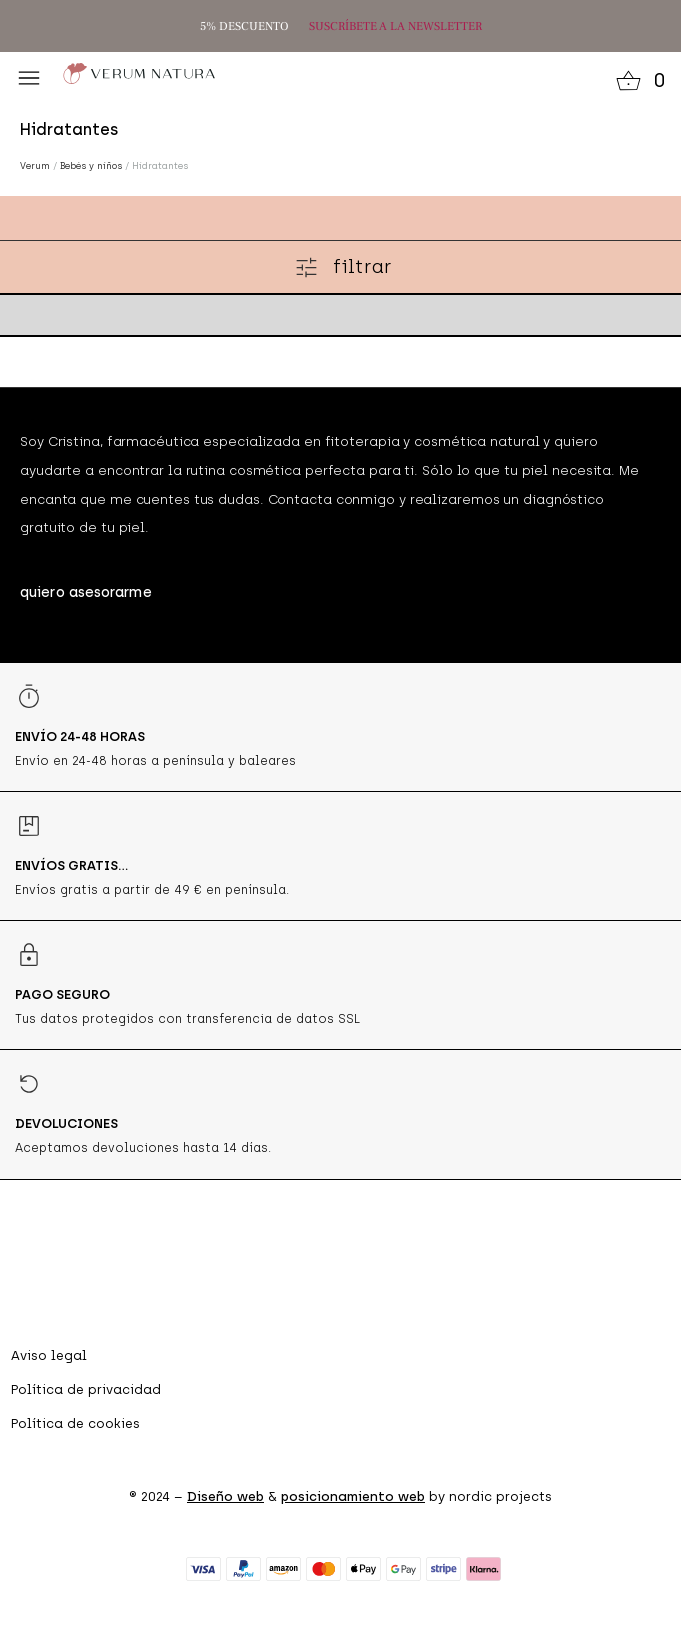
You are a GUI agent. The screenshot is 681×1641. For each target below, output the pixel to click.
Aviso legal (49, 1355)
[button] (29, 78)
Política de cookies (75, 1423)
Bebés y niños (91, 165)
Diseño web (225, 1496)
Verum (35, 165)
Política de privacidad (86, 1389)
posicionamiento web (353, 1496)
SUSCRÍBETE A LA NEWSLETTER (395, 26)
